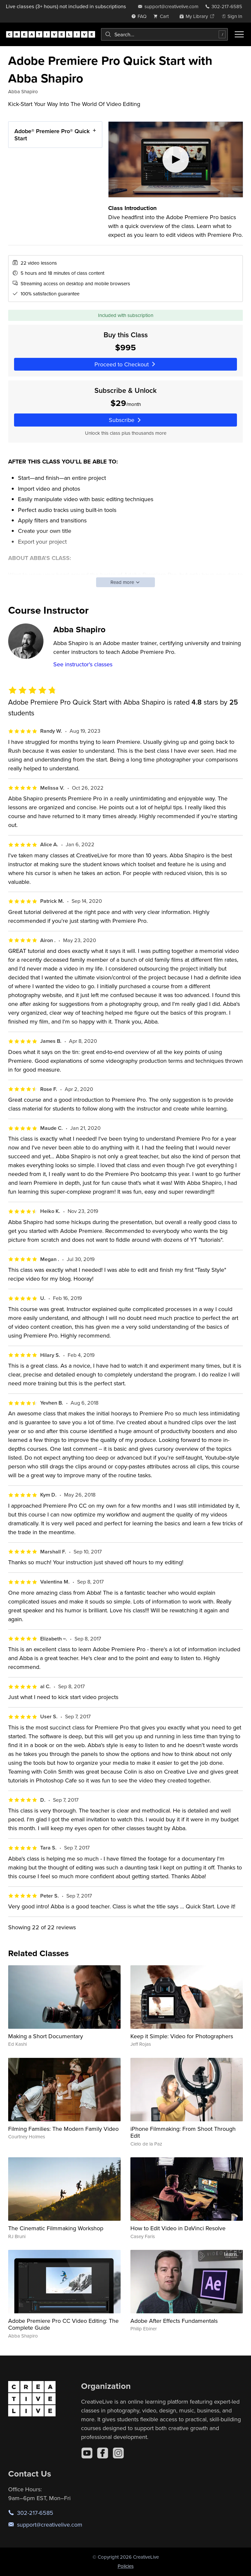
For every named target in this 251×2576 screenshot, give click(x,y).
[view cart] (162, 16)
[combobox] (164, 34)
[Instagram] (118, 2453)
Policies (126, 2566)
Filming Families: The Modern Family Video (63, 2129)
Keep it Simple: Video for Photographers (181, 2036)
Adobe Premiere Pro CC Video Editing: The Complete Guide (63, 2324)
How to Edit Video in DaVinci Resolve (178, 2228)
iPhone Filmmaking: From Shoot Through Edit (183, 2132)
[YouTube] (87, 2453)
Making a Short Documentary (45, 2036)
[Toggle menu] (239, 34)
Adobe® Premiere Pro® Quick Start (52, 134)
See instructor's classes (82, 664)
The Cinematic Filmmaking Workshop (55, 2228)
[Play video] (176, 159)
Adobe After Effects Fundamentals (174, 2321)
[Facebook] (103, 2453)
